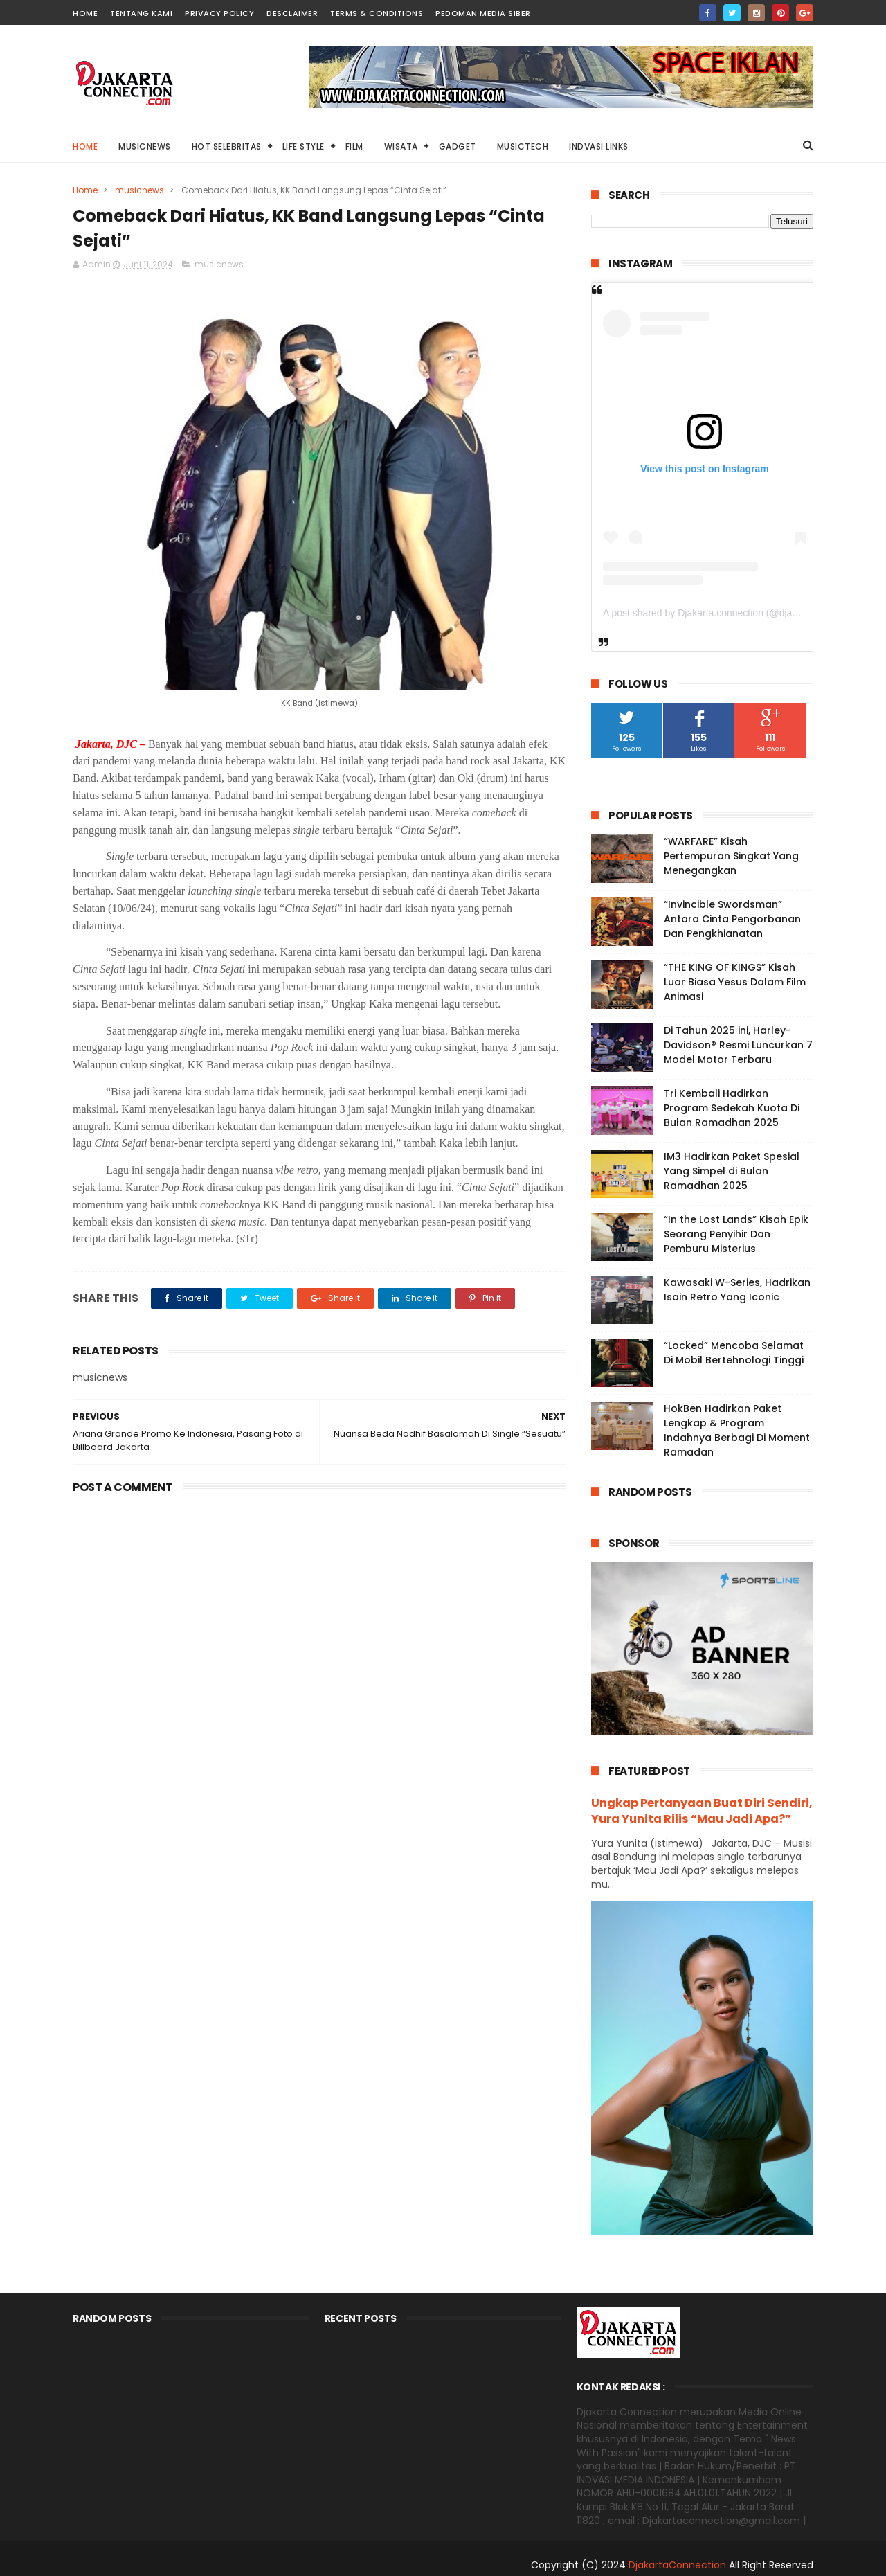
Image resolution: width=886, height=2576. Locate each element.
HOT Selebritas (227, 146)
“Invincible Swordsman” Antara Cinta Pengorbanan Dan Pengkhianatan (732, 918)
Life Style (303, 146)
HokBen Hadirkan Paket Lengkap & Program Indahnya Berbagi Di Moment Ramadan (737, 1430)
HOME (85, 13)
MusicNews (144, 146)
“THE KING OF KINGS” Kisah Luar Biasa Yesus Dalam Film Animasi (735, 981)
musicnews (139, 190)
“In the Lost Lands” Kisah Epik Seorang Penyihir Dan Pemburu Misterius (736, 1234)
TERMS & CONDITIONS (376, 13)
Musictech (523, 146)
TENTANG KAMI (141, 13)
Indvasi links (599, 146)
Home (85, 146)
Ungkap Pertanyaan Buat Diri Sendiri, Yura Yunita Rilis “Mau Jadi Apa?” (702, 1811)
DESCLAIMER (292, 13)
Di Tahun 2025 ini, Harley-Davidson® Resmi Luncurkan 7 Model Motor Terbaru (738, 1044)
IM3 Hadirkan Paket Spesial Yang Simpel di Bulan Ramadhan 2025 (731, 1171)
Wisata (401, 146)
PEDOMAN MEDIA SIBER (483, 13)
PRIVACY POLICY (219, 13)
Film (354, 146)
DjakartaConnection (677, 2565)
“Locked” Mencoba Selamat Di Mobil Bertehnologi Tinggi (734, 1353)
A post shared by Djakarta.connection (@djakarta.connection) (735, 612)
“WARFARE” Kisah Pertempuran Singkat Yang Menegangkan (731, 855)
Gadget (457, 146)
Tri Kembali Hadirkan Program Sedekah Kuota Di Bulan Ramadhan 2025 (731, 1107)
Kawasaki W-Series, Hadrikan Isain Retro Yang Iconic (737, 1290)
